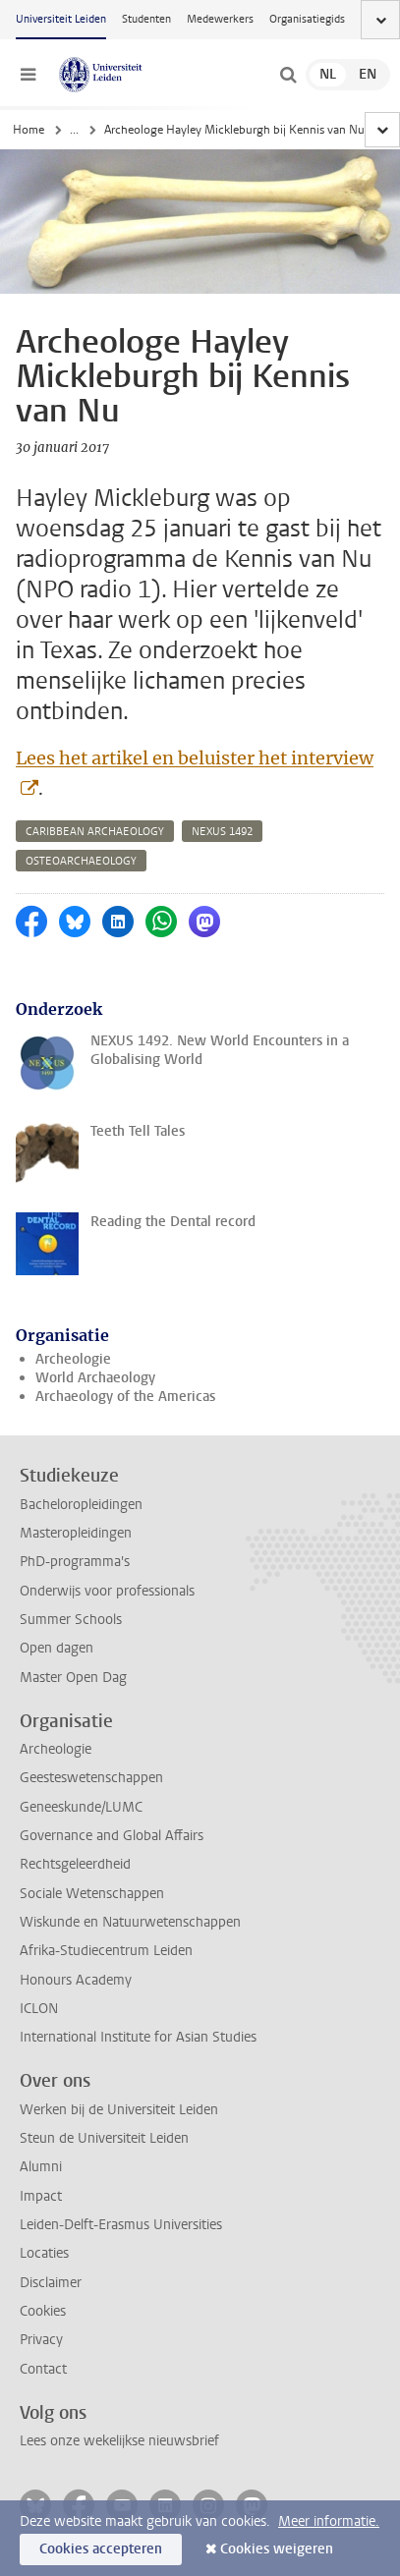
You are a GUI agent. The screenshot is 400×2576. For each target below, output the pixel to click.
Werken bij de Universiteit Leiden (119, 2109)
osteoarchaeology (81, 861)
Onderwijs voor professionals (107, 1591)
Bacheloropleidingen (81, 1504)
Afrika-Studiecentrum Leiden (106, 1950)
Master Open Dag (73, 1677)
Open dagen (56, 1648)
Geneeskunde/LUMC (81, 1807)
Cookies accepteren (100, 2549)
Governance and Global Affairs (111, 1835)
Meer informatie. (328, 2521)
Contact (43, 2369)
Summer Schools (71, 1619)
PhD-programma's (75, 1561)
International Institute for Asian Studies (138, 2037)
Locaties (44, 2253)
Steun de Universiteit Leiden (104, 2138)
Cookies (43, 2311)
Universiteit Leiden (61, 19)
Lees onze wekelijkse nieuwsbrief (119, 2441)
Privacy (41, 2339)
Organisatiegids (307, 19)
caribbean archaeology (95, 831)
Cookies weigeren (276, 2549)
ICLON (39, 2008)
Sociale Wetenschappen (92, 1893)
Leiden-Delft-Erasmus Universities (121, 2224)
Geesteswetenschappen (91, 1777)
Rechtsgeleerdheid (75, 1864)
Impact (41, 2196)
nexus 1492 (222, 831)
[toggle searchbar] (288, 74)
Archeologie (73, 1359)
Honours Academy (76, 1980)
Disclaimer (51, 2282)
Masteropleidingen (76, 1533)
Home (28, 130)
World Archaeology (95, 1378)
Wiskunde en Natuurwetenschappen (130, 1922)
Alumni (41, 2166)
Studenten (146, 19)
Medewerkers (220, 19)
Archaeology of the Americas (125, 1396)
